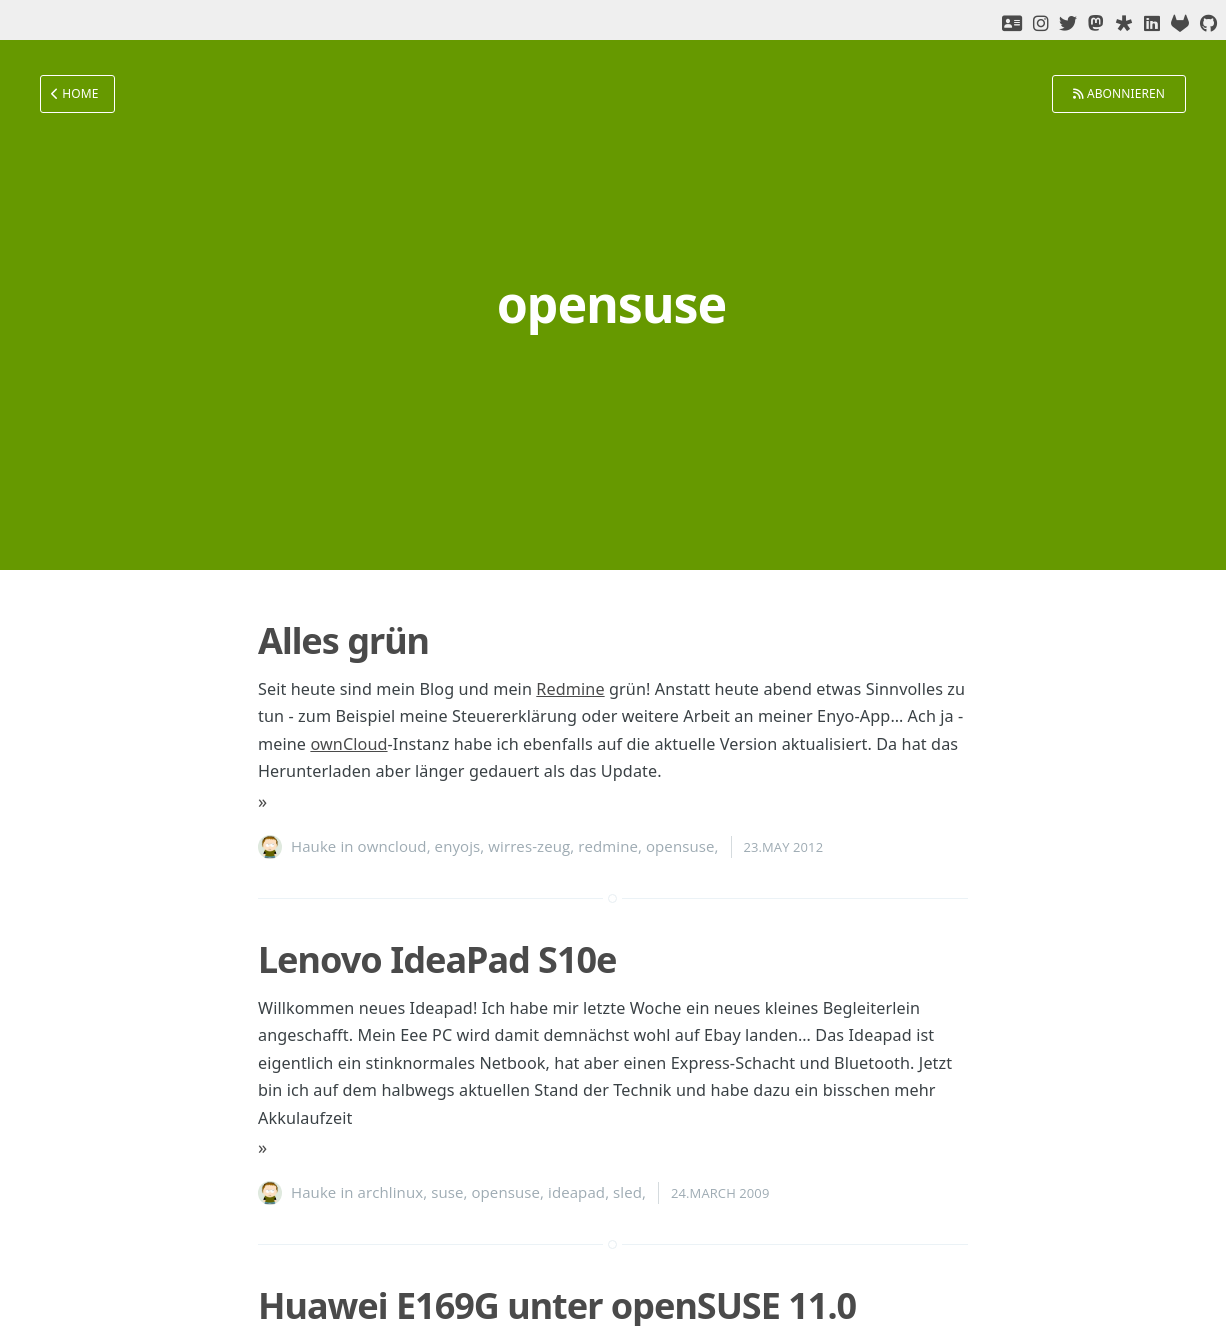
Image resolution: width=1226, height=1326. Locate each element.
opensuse (680, 846)
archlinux (391, 1192)
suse (447, 1192)
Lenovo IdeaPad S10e (437, 959)
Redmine (570, 689)
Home (75, 93)
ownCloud (348, 744)
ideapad (576, 1192)
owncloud (392, 846)
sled (627, 1192)
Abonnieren (1119, 93)
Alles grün (343, 640)
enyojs (458, 846)
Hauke (313, 846)
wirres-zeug (529, 846)
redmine (608, 846)
